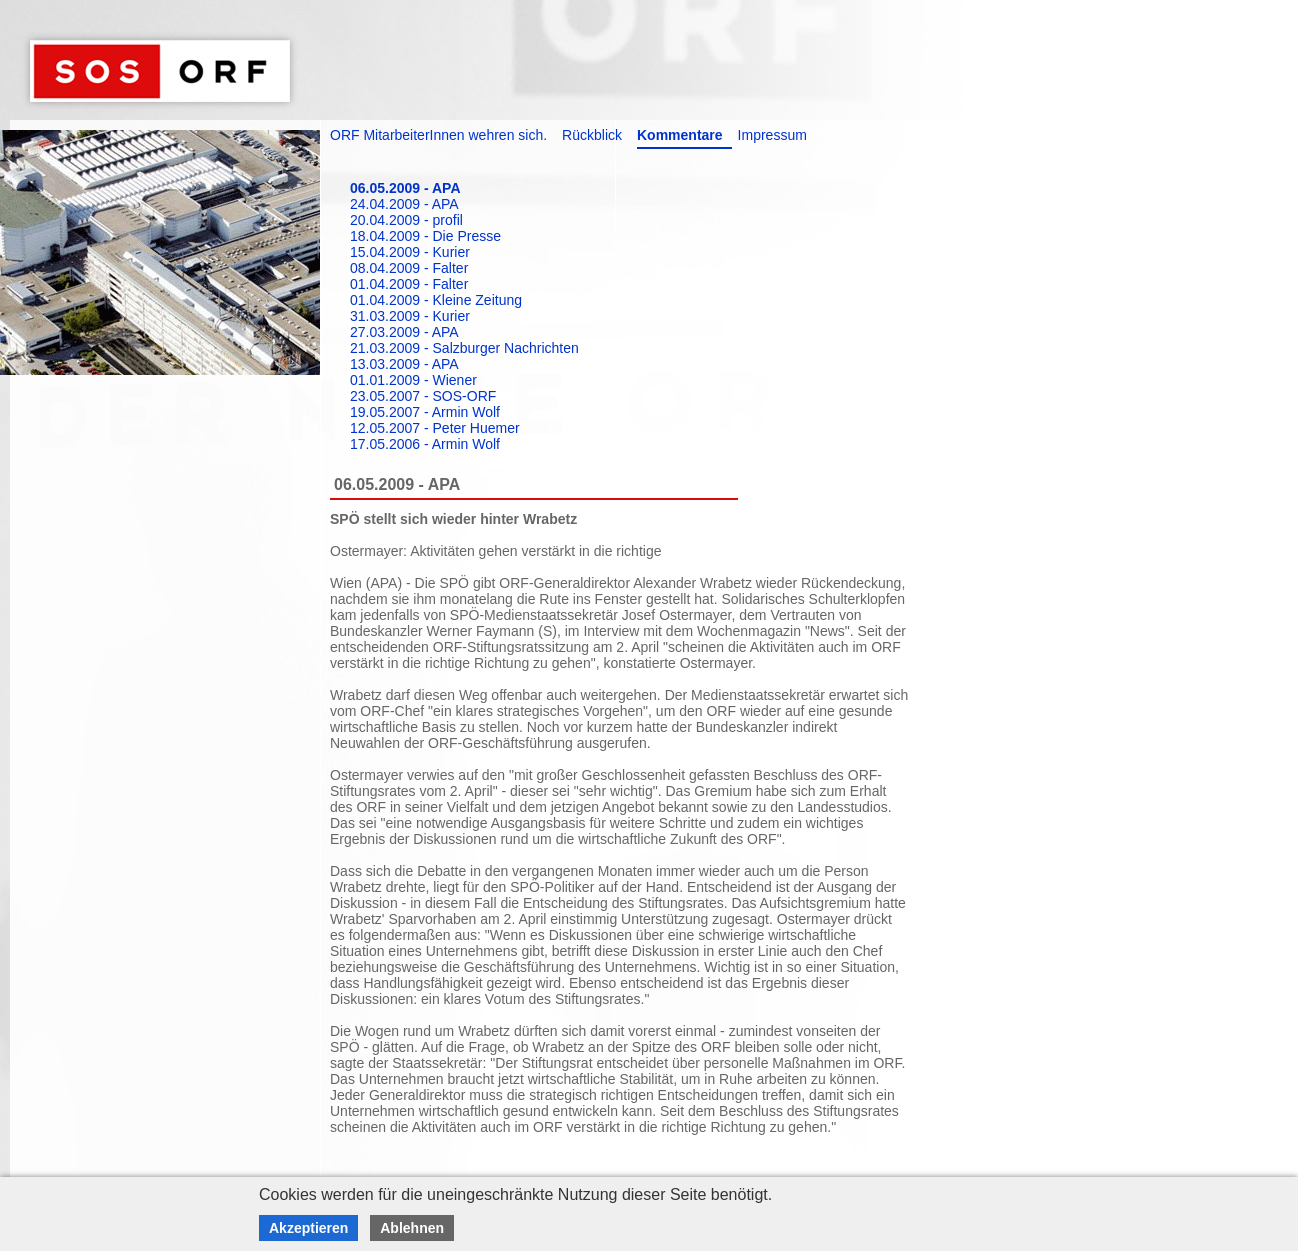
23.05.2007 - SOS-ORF (423, 396)
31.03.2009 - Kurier (410, 316)
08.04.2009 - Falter (409, 268)
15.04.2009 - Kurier (410, 252)
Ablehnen (412, 1228)
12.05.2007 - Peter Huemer (435, 428)
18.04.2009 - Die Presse (425, 236)
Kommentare (680, 135)
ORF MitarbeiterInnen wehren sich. (438, 135)
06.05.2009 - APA (405, 188)
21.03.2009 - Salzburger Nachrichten (464, 348)
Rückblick (592, 135)
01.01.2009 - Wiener (413, 380)
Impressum (772, 135)
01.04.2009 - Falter (409, 284)
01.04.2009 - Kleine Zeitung (436, 300)
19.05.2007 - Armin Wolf (425, 412)
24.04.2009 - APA (404, 204)
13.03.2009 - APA (404, 364)
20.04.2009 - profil (406, 220)
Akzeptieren (308, 1228)
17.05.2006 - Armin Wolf (425, 444)
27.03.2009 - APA (404, 332)
